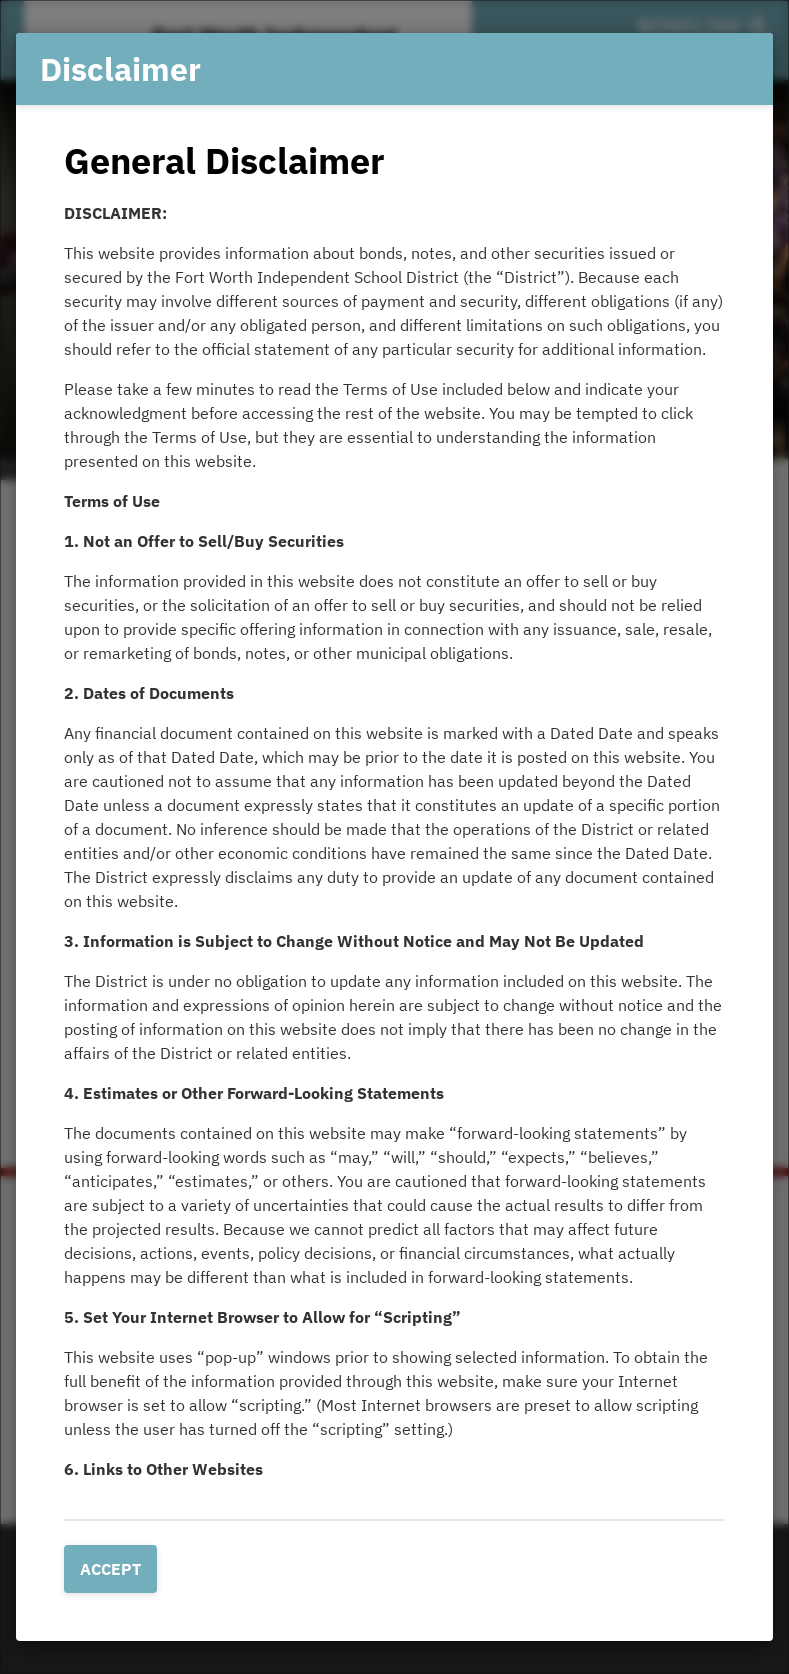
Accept (110, 1569)
